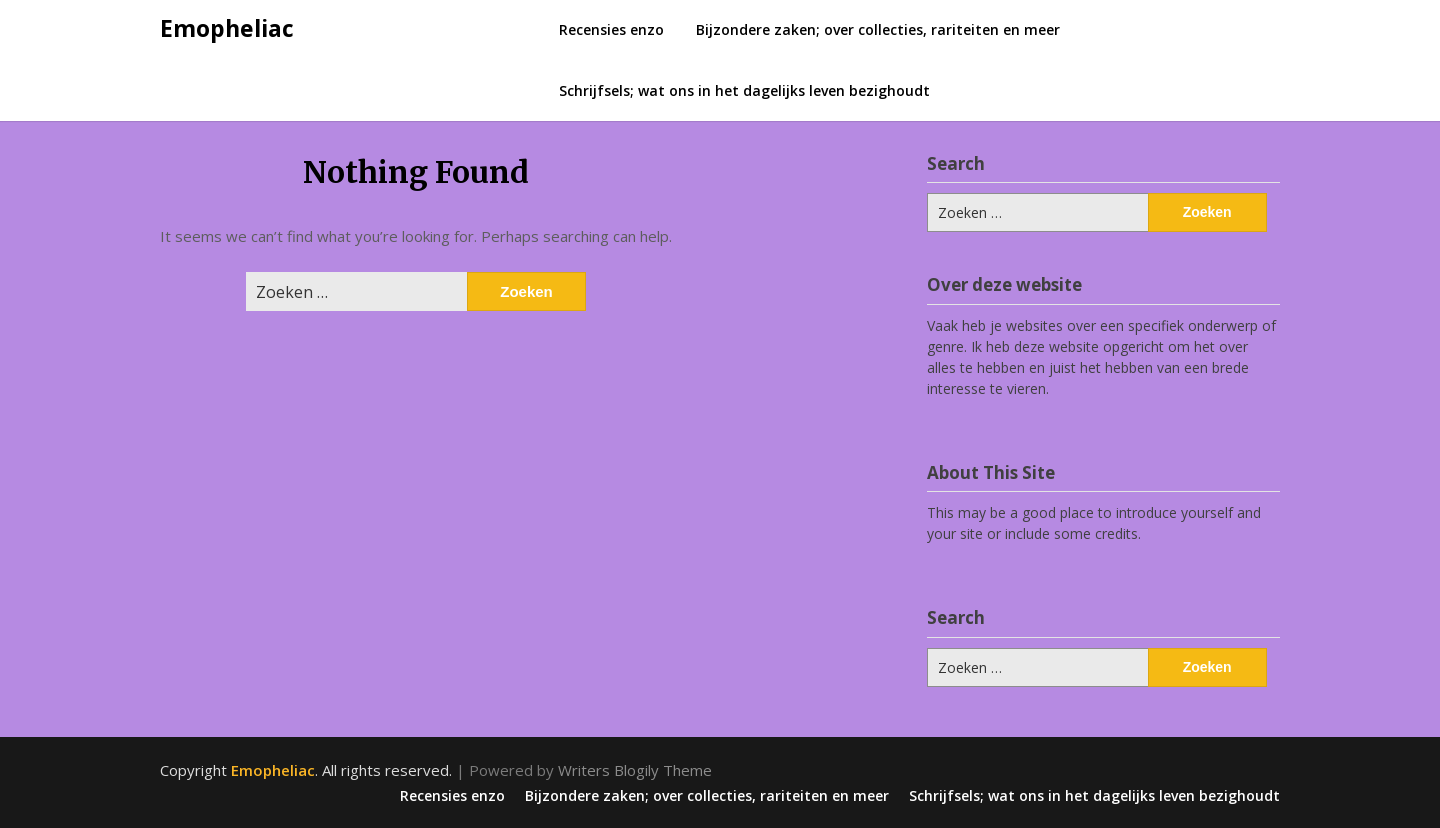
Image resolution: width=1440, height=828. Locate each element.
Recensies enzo (611, 29)
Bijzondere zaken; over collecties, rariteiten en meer (878, 29)
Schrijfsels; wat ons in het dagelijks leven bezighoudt (744, 90)
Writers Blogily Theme (635, 770)
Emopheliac (227, 28)
